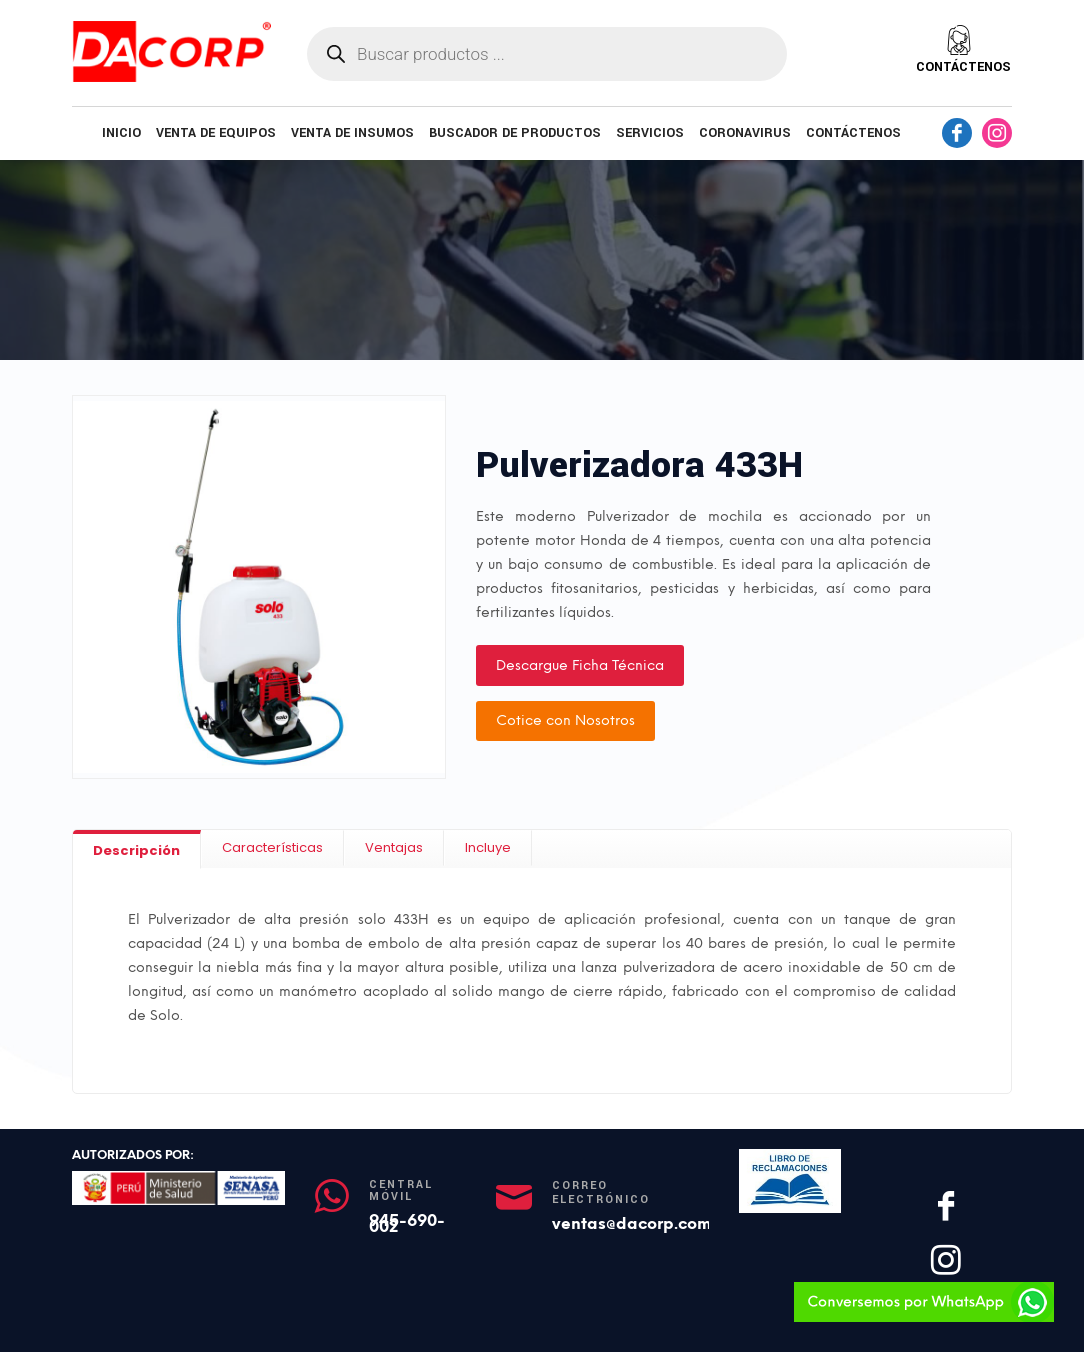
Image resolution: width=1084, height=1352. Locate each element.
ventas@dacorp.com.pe (644, 1223)
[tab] (137, 849)
